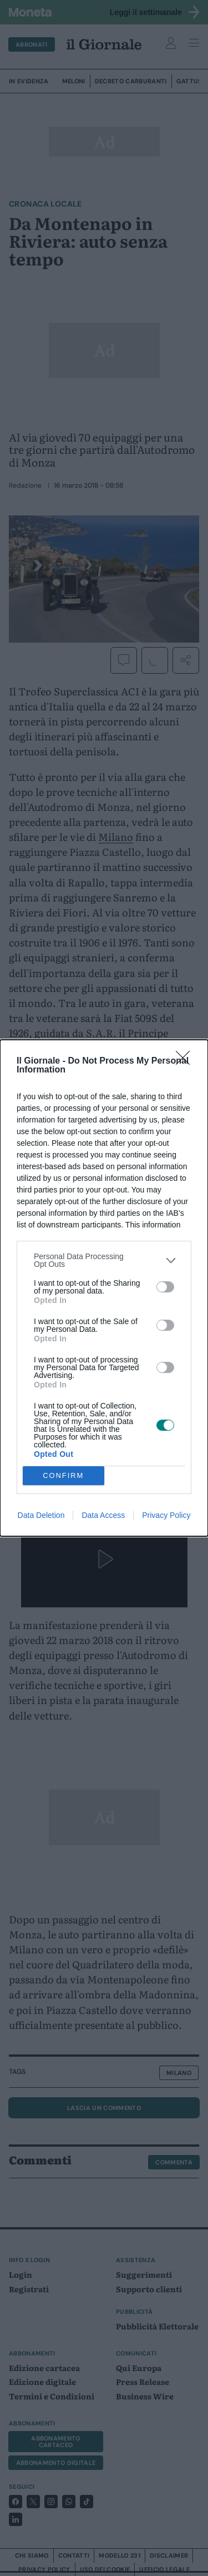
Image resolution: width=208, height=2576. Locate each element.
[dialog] (104, 1288)
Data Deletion (41, 1515)
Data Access (103, 1515)
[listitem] (104, 1260)
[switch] (165, 1286)
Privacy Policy (166, 1515)
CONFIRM (63, 1476)
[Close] (186, 1061)
